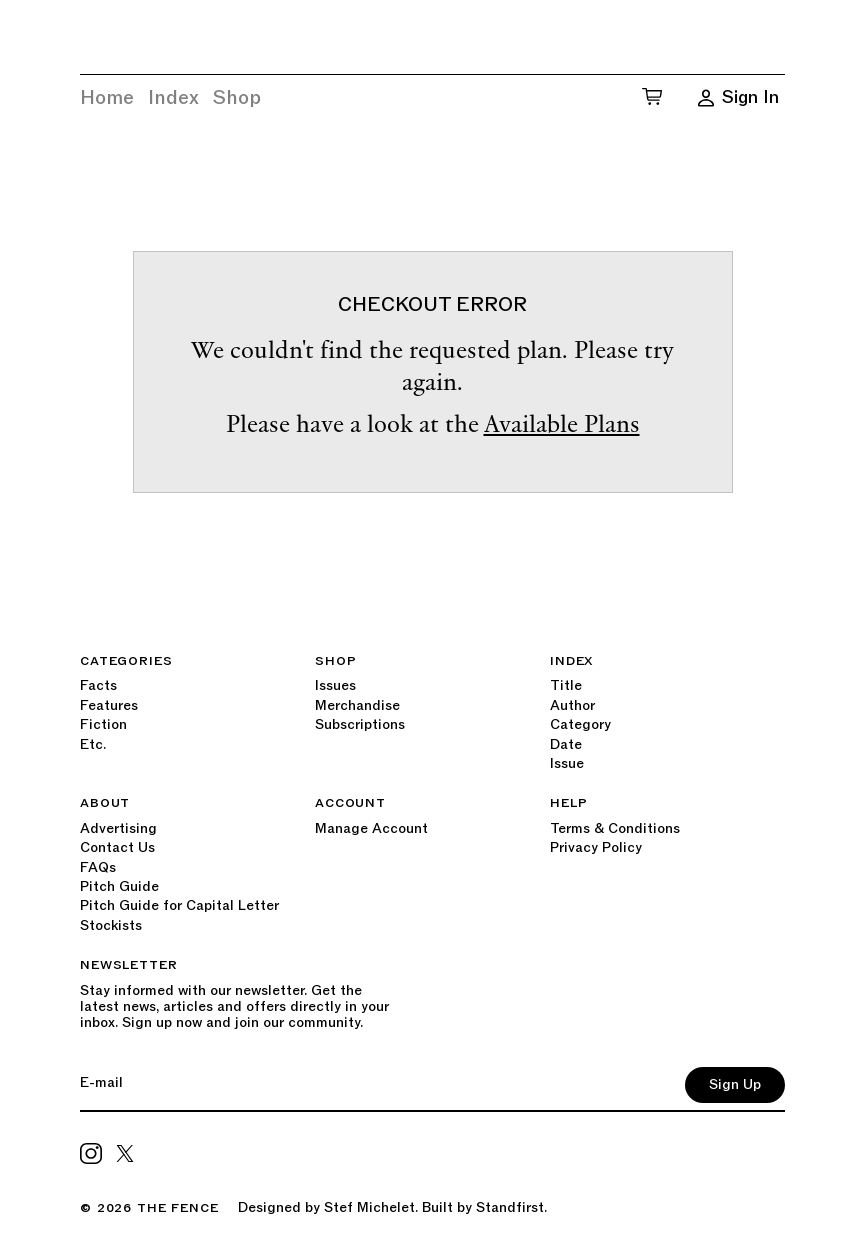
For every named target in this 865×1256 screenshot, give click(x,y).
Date (566, 744)
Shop (237, 98)
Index (173, 98)
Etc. (93, 744)
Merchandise (357, 705)
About (105, 802)
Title (566, 685)
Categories (126, 660)
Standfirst (510, 1207)
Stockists (111, 925)
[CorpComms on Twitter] (125, 1153)
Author (572, 705)
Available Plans (562, 426)
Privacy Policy (596, 847)
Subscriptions (360, 724)
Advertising (118, 828)
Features (109, 705)
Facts (98, 685)
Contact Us (117, 847)
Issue (567, 763)
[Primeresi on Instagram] (91, 1153)
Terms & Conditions (615, 828)
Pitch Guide (119, 886)
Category (580, 724)
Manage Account (371, 828)
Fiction (103, 724)
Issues (335, 685)
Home (107, 98)
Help (568, 802)
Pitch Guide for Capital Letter (179, 905)
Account (350, 802)
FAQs (98, 867)
